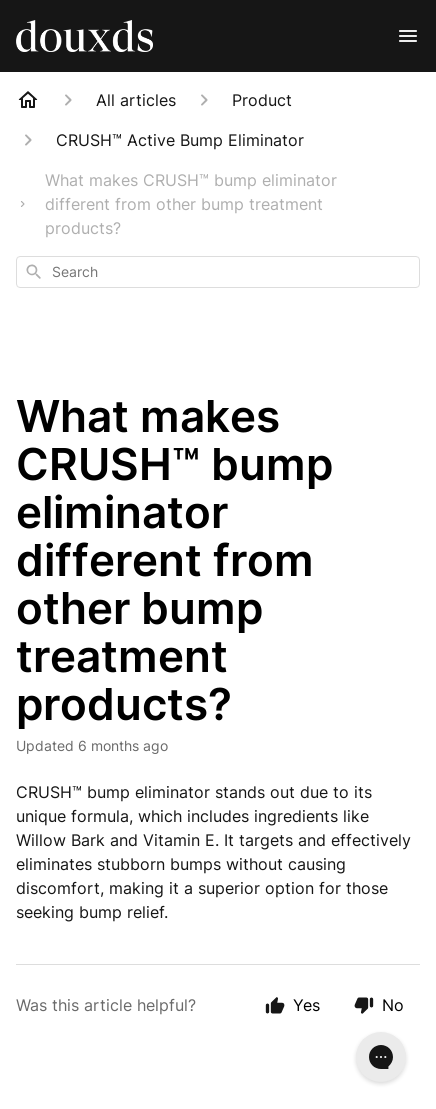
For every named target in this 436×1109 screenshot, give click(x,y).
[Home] (28, 100)
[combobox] (218, 272)
